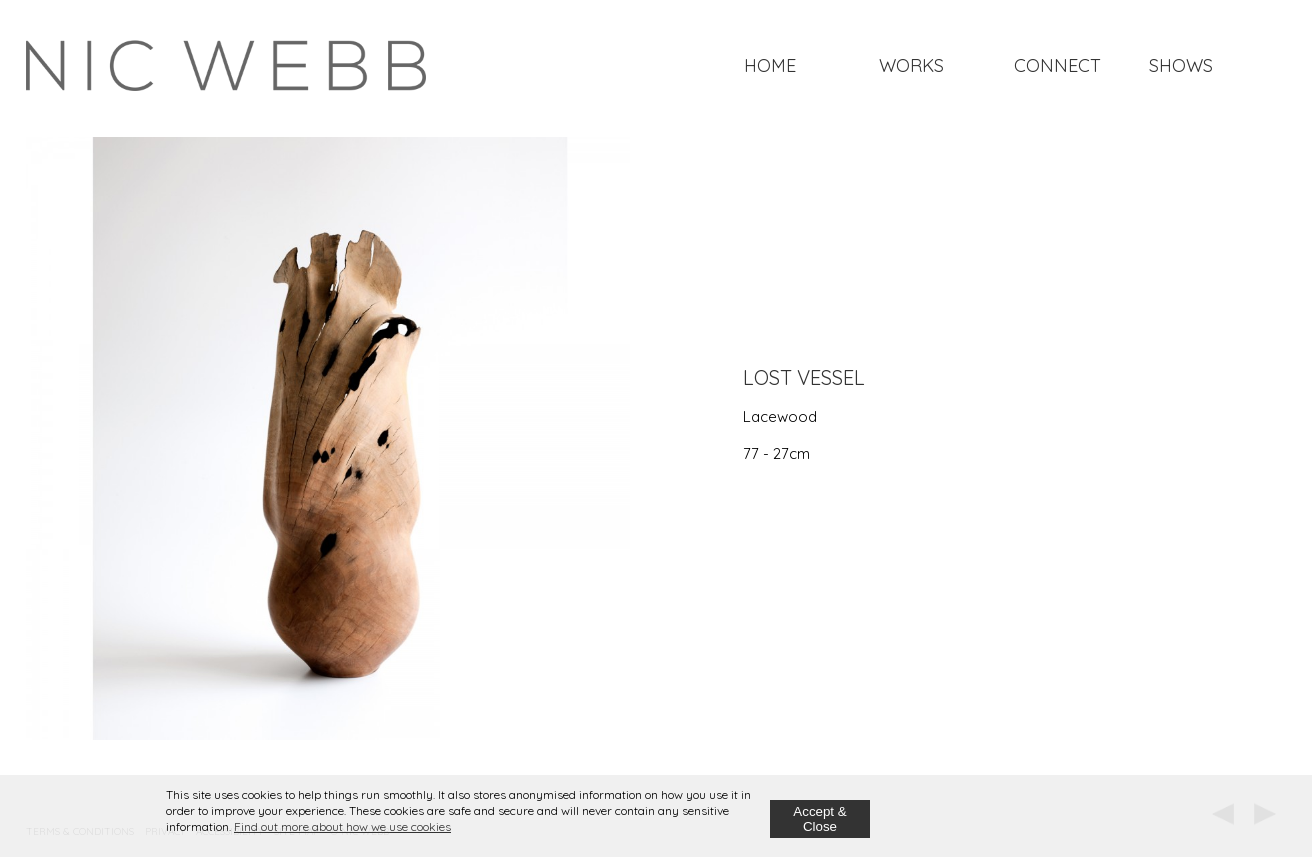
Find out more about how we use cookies (342, 826)
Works (911, 65)
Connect (1057, 65)
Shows (1181, 65)
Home (770, 65)
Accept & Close (819, 819)
